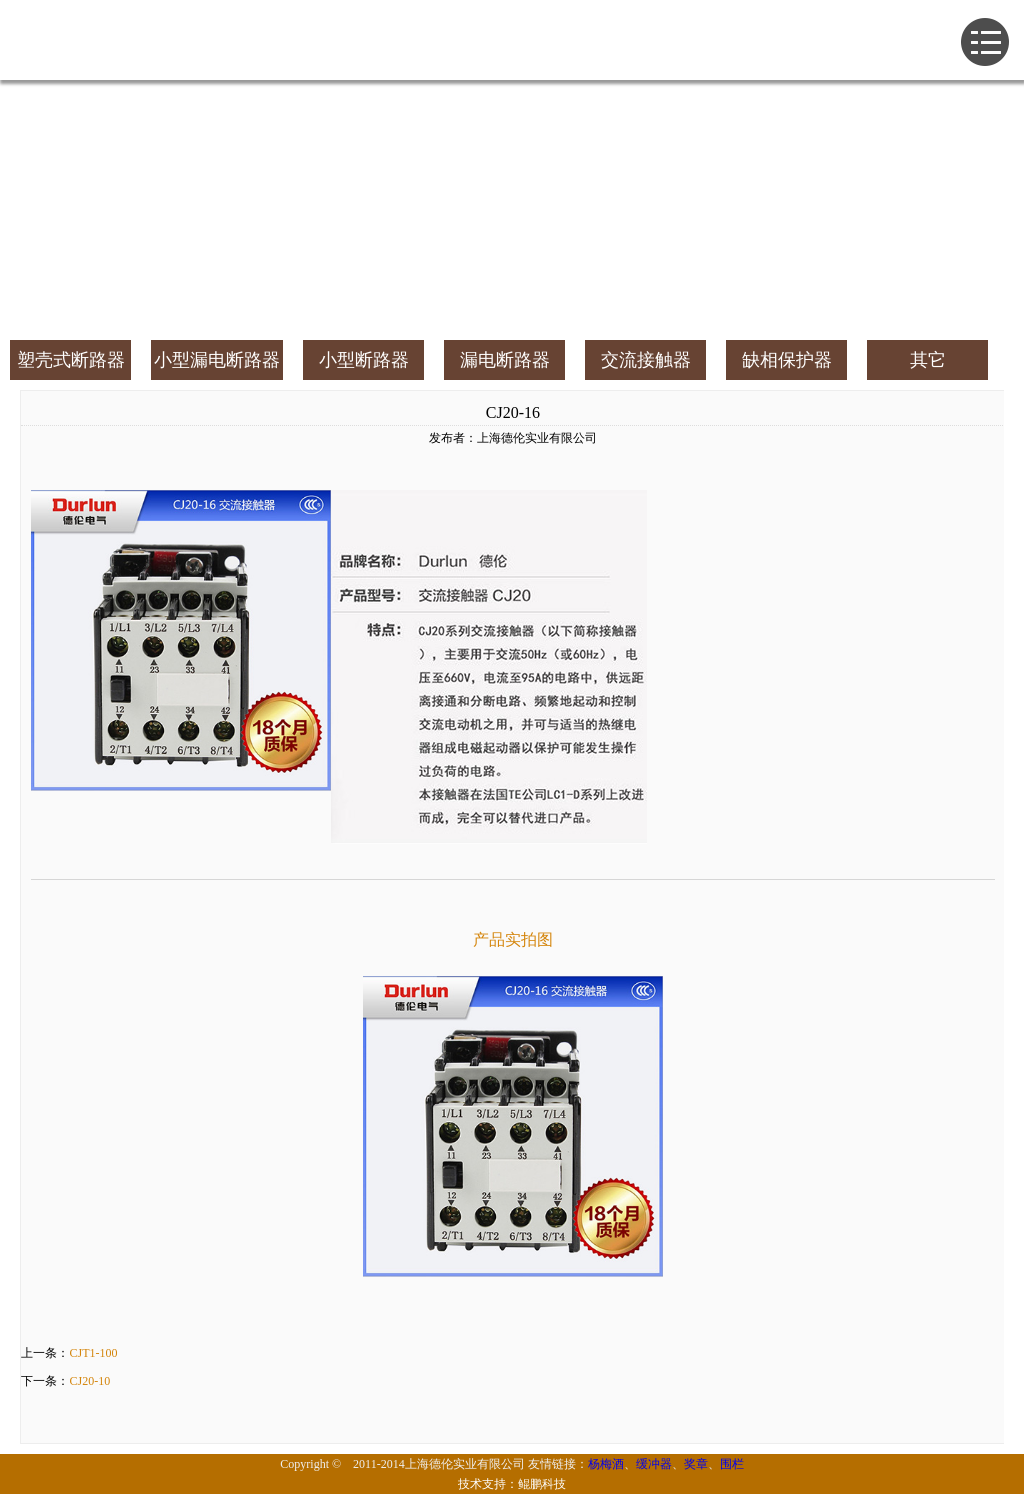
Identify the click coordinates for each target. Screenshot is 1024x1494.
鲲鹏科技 (542, 1484)
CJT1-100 (93, 1353)
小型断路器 (364, 360)
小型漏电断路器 (217, 360)
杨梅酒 (606, 1464)
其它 (928, 360)
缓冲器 (654, 1464)
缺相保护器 (787, 360)
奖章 (696, 1464)
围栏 (732, 1464)
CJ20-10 (89, 1381)
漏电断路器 (505, 360)
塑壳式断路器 (71, 360)
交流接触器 (646, 360)
